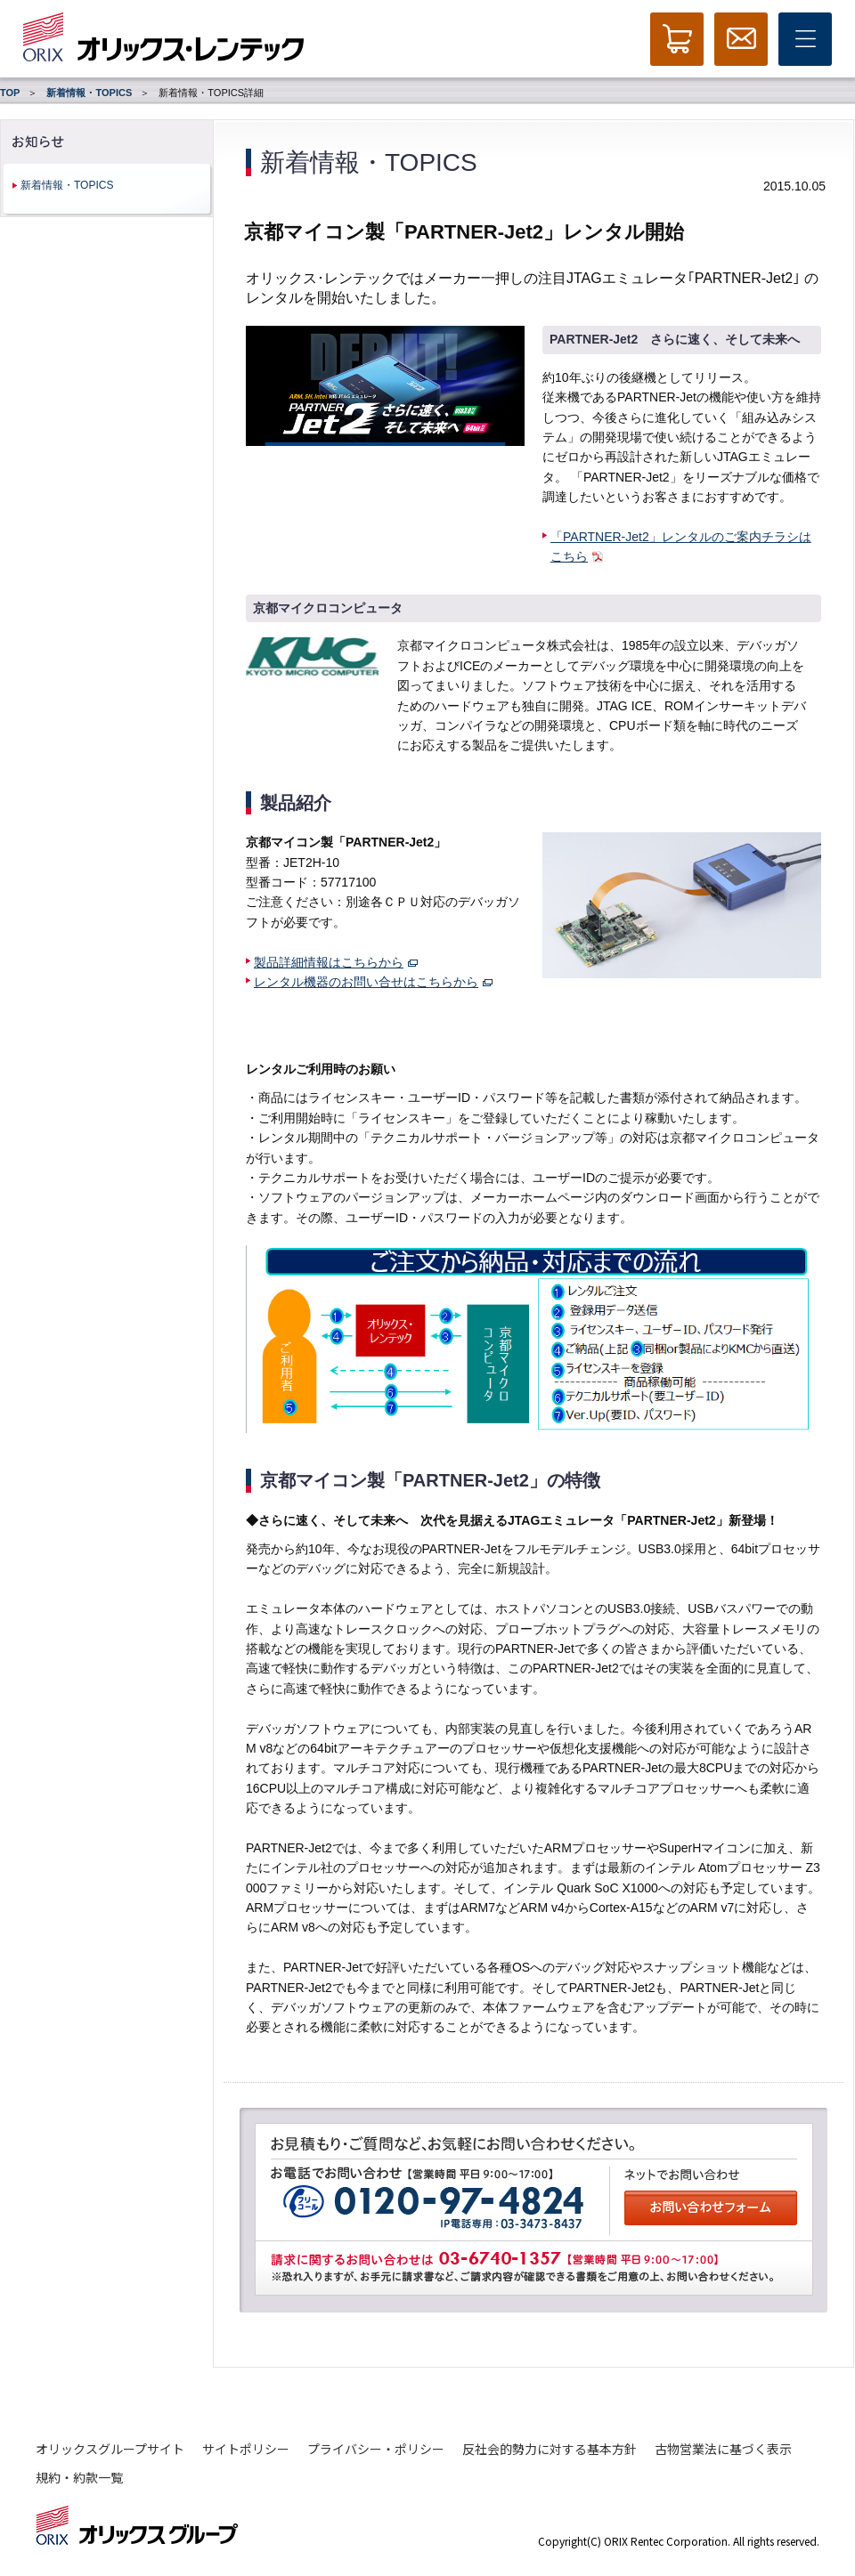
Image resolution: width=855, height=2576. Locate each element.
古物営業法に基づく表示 (723, 2449)
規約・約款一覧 (79, 2477)
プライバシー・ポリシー (375, 2449)
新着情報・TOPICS (89, 92)
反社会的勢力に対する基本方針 (549, 2449)
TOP (10, 92)
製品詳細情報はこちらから (336, 962)
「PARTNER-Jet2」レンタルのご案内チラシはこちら (680, 547)
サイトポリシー (245, 2449)
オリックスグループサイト (110, 2449)
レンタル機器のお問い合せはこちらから (373, 982)
